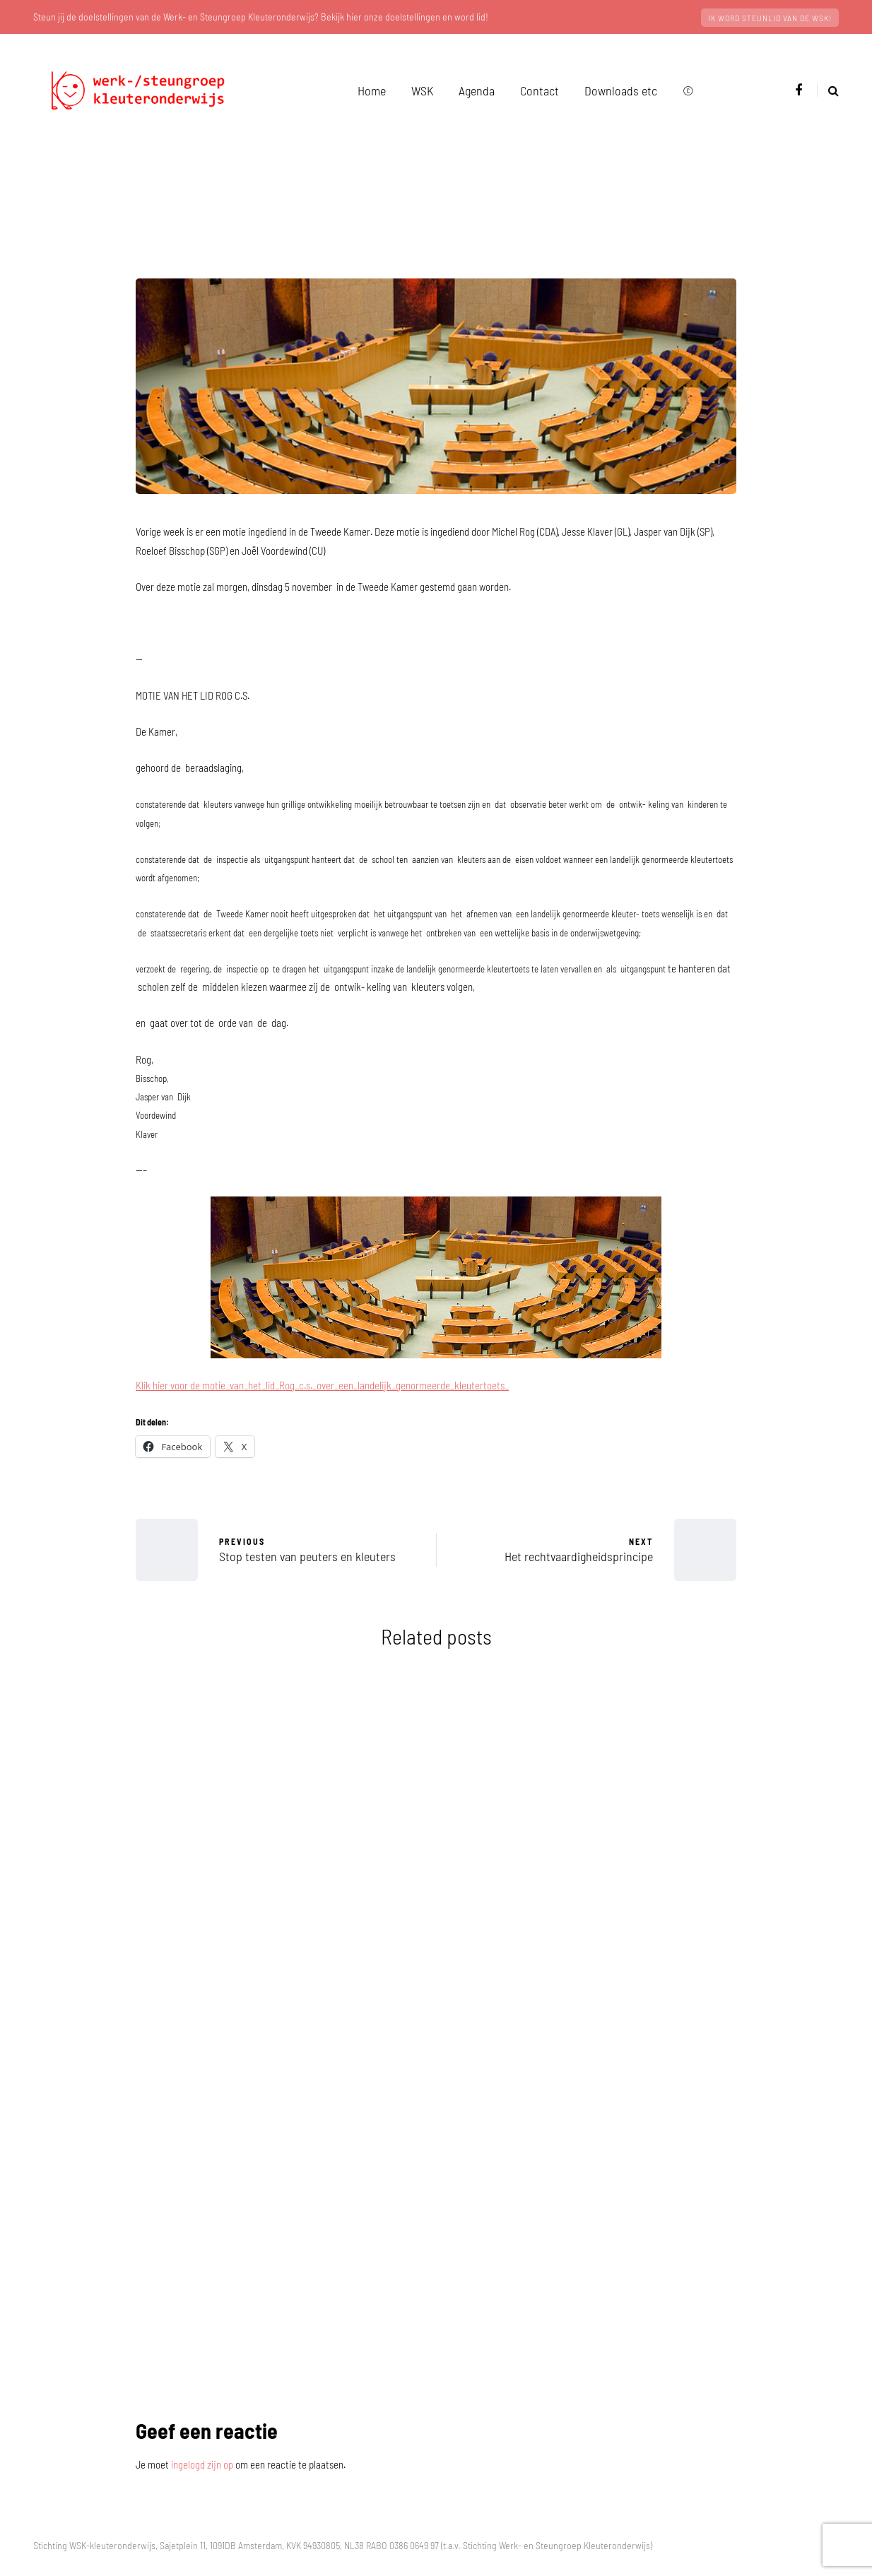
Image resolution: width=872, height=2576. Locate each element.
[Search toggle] (828, 90)
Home (372, 90)
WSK (422, 90)
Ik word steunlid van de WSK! (770, 18)
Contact (539, 90)
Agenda (477, 90)
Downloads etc (620, 90)
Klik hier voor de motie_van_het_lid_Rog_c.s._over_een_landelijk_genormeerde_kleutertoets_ (322, 1385)
